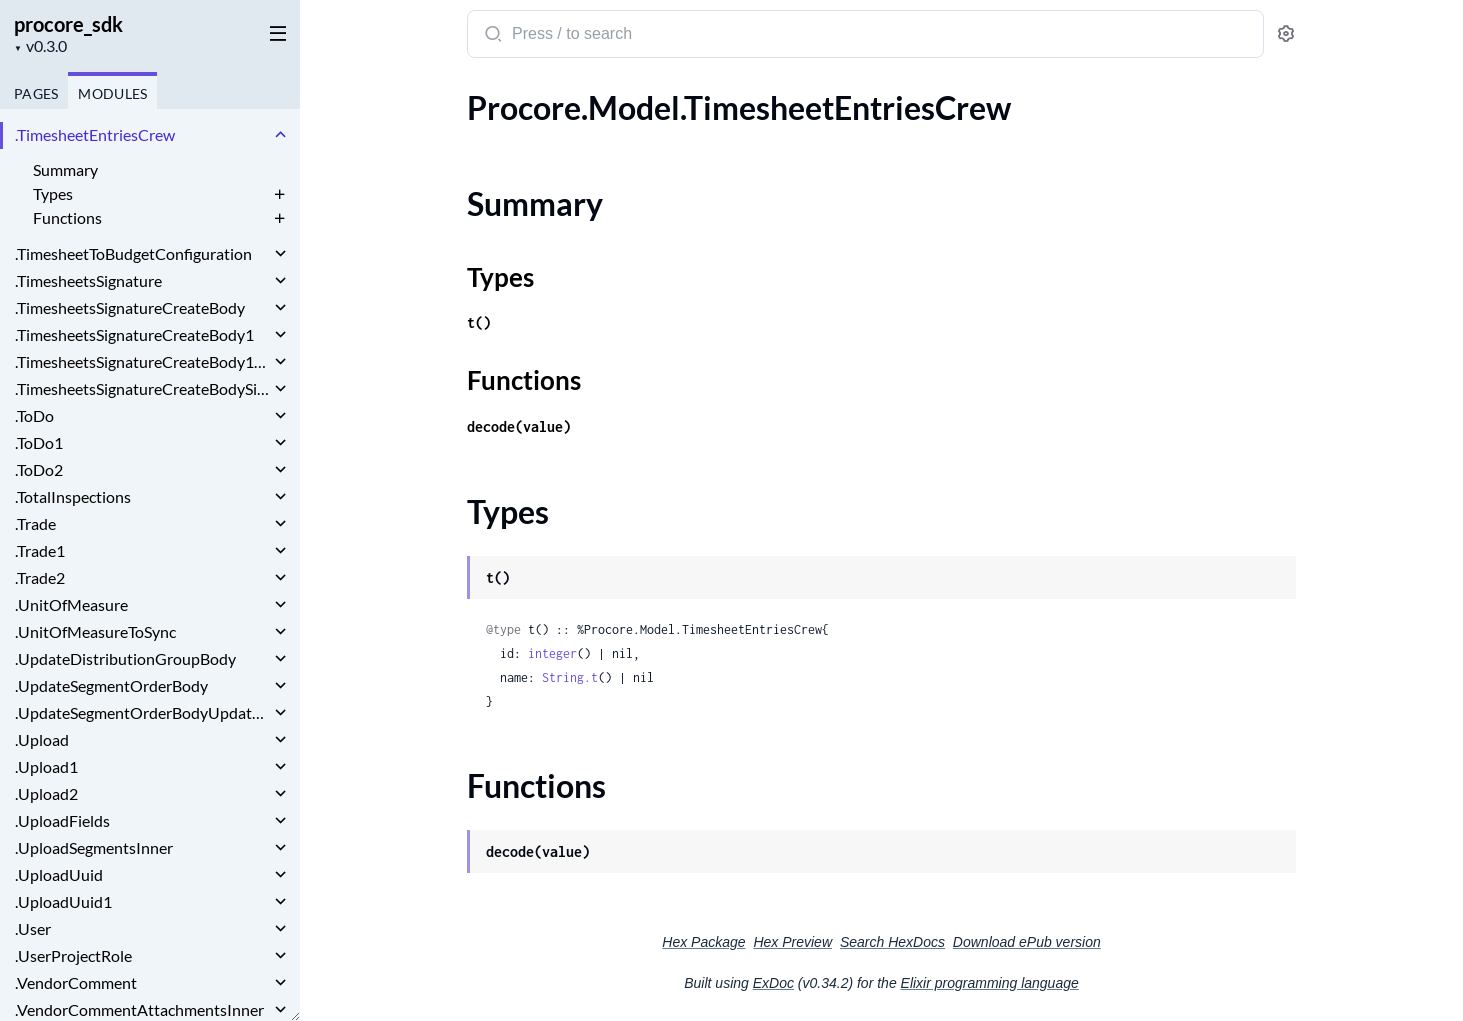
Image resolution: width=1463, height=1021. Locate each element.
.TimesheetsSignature (88, 280)
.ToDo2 (39, 469)
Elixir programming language (990, 983)
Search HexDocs (892, 942)
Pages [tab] (36, 93)
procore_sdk (68, 24)
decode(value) (519, 426)
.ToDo (34, 415)
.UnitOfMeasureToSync (95, 631)
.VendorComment (76, 982)
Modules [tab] (112, 93)
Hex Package (703, 942)
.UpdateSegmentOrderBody (111, 685)
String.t (570, 677)
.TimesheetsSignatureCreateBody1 (134, 334)
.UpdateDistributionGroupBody (125, 658)
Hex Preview (792, 942)
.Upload (42, 739)
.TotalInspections (73, 496)
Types (53, 193)
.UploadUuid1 (63, 901)
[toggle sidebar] (274, 32)
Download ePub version (1027, 942)
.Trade (35, 523)
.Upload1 (46, 766)
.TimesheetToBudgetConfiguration (133, 253)
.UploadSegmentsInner (94, 847)
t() (479, 322)
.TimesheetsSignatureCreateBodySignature (142, 388)
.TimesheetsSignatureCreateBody (130, 307)
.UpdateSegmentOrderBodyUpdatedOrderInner (142, 712)
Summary (65, 169)
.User (33, 928)
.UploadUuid (59, 874)
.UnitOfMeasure (71, 604)
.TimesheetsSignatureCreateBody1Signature (142, 361)
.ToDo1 (39, 442)
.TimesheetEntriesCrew (95, 134)
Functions (67, 217)
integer (552, 653)
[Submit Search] (491, 36)
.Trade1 (40, 550)
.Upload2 (46, 793)
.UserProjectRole (73, 955)
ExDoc (773, 983)
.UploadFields (62, 820)
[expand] (280, 135)
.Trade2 (40, 577)
